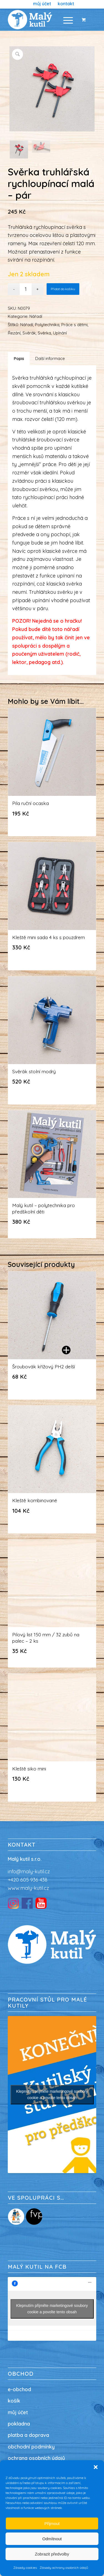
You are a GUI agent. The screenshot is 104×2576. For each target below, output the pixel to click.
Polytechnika (47, 324)
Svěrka (44, 333)
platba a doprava (28, 2435)
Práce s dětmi (74, 324)
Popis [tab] (19, 358)
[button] (95, 2467)
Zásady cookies (25, 2567)
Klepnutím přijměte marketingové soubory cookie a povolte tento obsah (52, 2094)
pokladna (19, 2424)
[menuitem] (42, 4)
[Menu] (65, 20)
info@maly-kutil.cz (29, 1871)
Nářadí (35, 316)
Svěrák (29, 333)
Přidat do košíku (63, 289)
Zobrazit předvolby (52, 2554)
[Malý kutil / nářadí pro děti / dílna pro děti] (43, 20)
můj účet (18, 2412)
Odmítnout (52, 2538)
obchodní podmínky (31, 2447)
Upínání (60, 333)
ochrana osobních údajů (36, 2458)
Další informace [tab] (50, 358)
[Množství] (26, 289)
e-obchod (19, 2389)
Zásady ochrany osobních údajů (64, 2567)
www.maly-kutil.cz (28, 1888)
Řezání (14, 333)
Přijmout (52, 2523)
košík (14, 2401)
